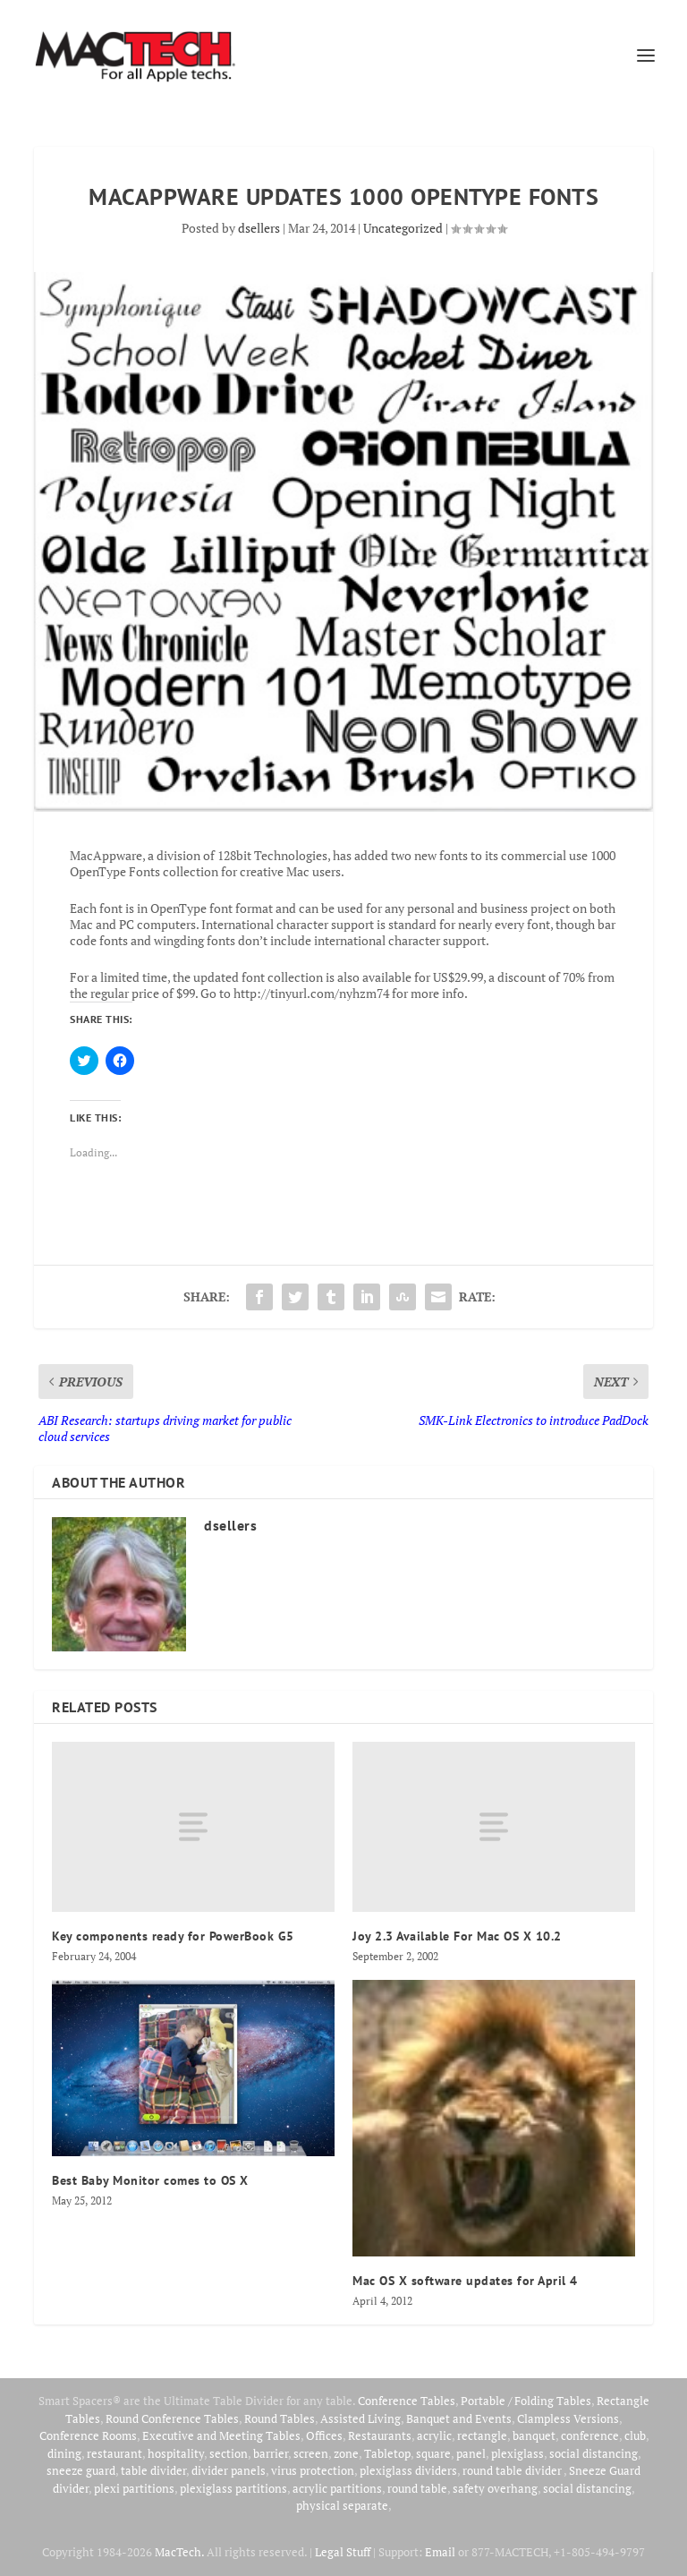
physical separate (342, 2505)
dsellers (259, 227)
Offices (324, 2435)
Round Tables (279, 2418)
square (433, 2453)
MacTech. (179, 2552)
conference (590, 2435)
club (635, 2435)
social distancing (593, 2453)
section (228, 2453)
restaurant (114, 2453)
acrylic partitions (337, 2488)
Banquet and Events (459, 2418)
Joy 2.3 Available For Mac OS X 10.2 (457, 1936)
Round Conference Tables (172, 2418)
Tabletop (387, 2453)
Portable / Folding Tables (526, 2401)
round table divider (513, 2470)
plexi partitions (134, 2488)
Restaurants (379, 2435)
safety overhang (495, 2488)
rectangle (482, 2435)
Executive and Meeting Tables (221, 2435)
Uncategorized (403, 227)
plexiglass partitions (233, 2488)
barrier (270, 2453)
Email (440, 2552)
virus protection (312, 2470)
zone (346, 2453)
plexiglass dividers (408, 2470)
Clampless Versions (568, 2418)
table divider (153, 2470)
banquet (534, 2435)
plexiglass (517, 2453)
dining (64, 2453)
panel (471, 2453)
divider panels (228, 2470)
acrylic (434, 2435)
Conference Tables (406, 2401)
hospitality (176, 2453)
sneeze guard (81, 2470)
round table (417, 2488)
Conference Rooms (88, 2435)
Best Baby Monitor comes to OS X (150, 2180)
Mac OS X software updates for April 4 (465, 2281)
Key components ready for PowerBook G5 (173, 1936)
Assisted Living (360, 2418)
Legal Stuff (342, 2552)
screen (310, 2453)
